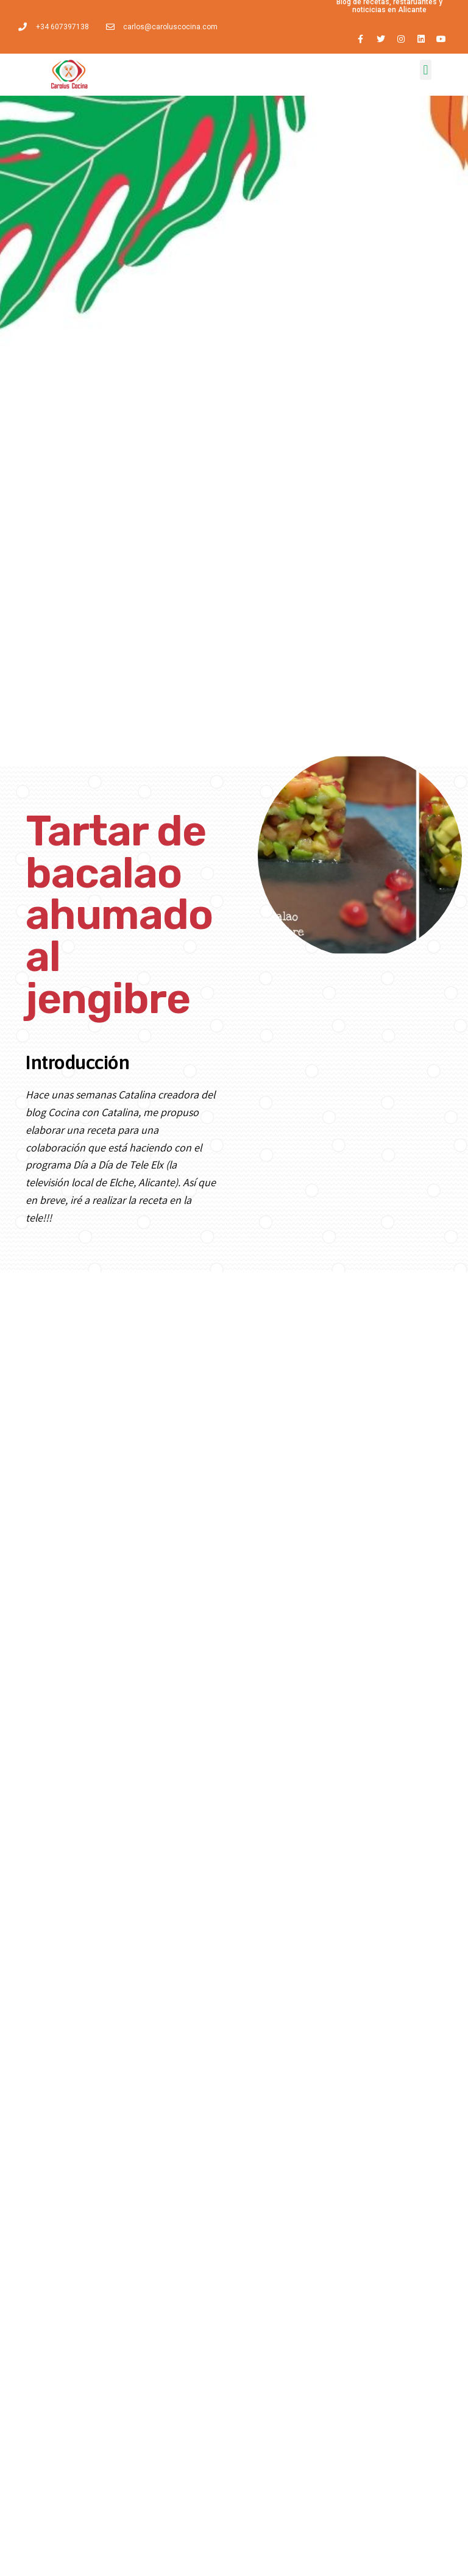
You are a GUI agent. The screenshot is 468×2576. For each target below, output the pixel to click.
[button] (425, 70)
